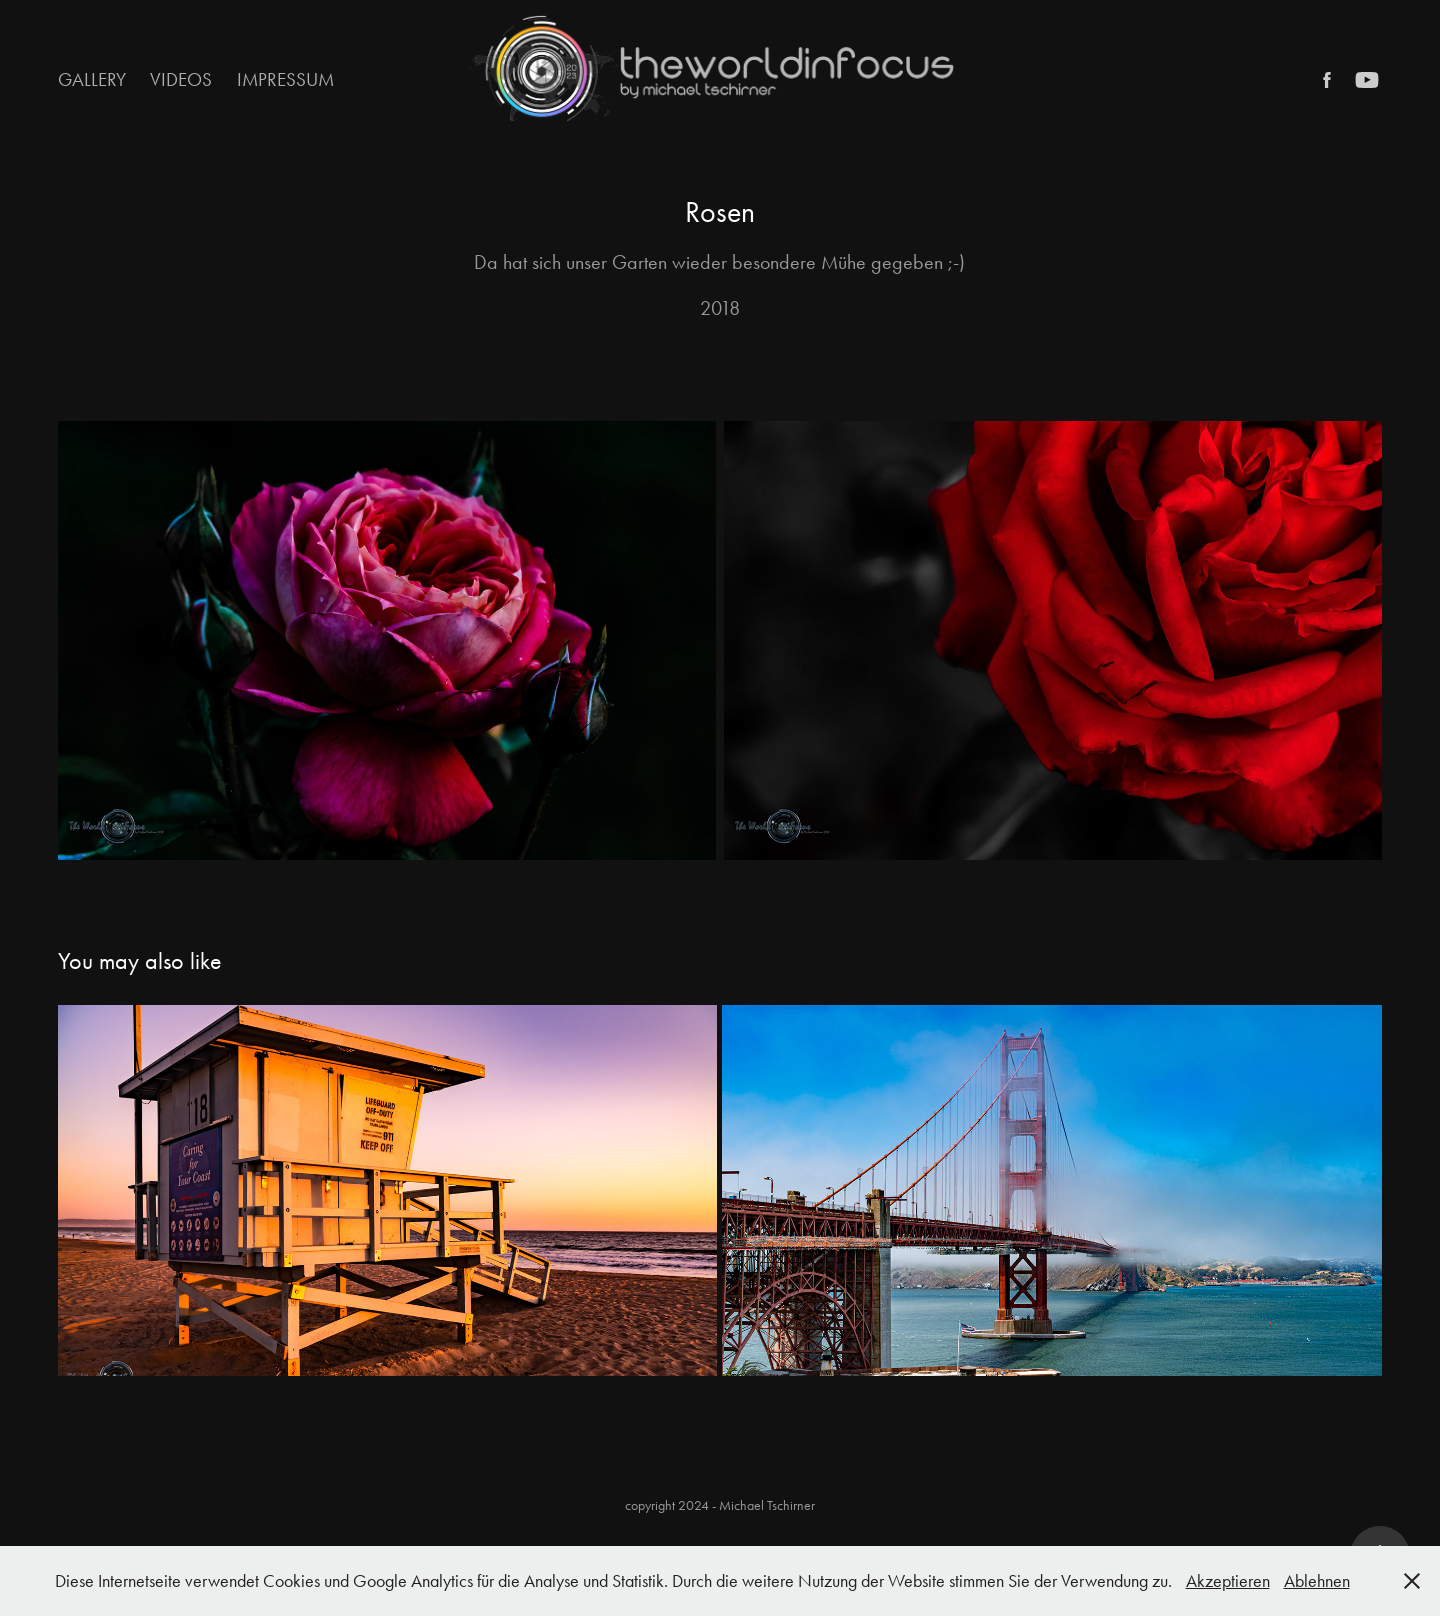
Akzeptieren (1228, 1581)
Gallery (92, 79)
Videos (181, 79)
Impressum (285, 79)
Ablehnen (1317, 1581)
